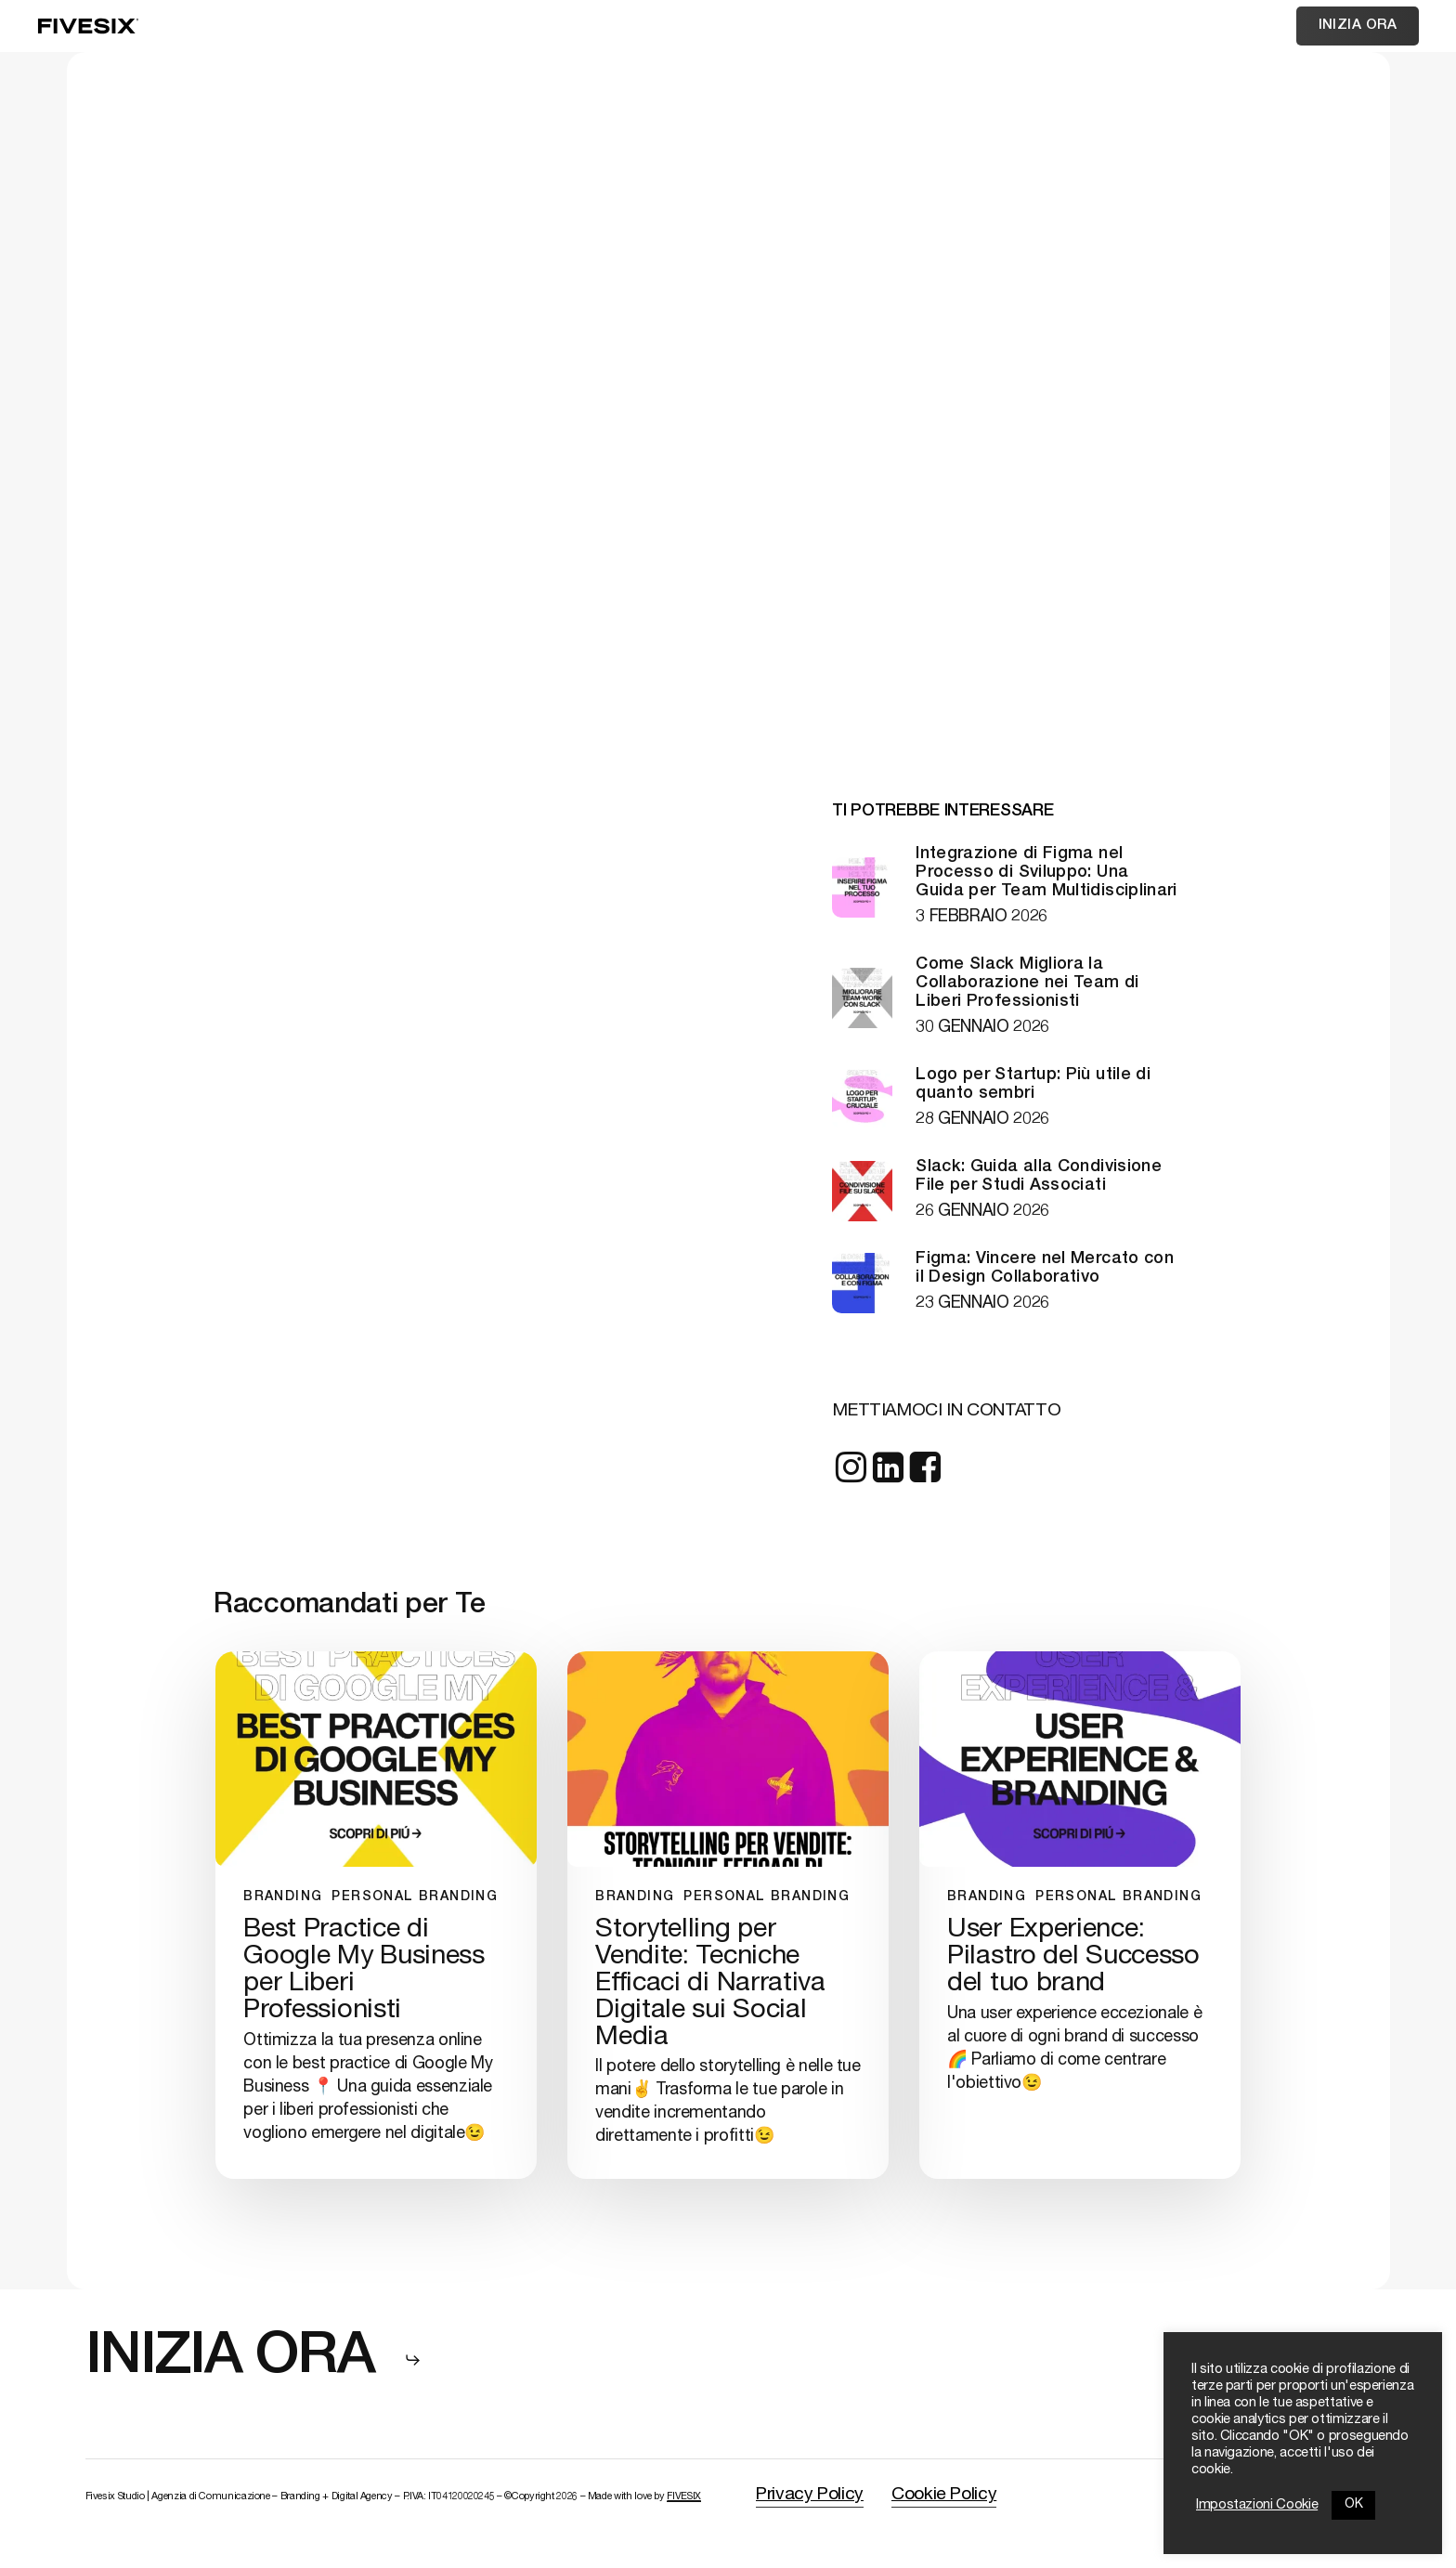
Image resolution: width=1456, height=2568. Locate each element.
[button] (253, 2360)
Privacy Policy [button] (810, 2495)
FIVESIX (683, 2497)
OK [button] (1353, 2504)
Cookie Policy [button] (943, 2495)
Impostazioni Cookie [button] (1257, 2505)
